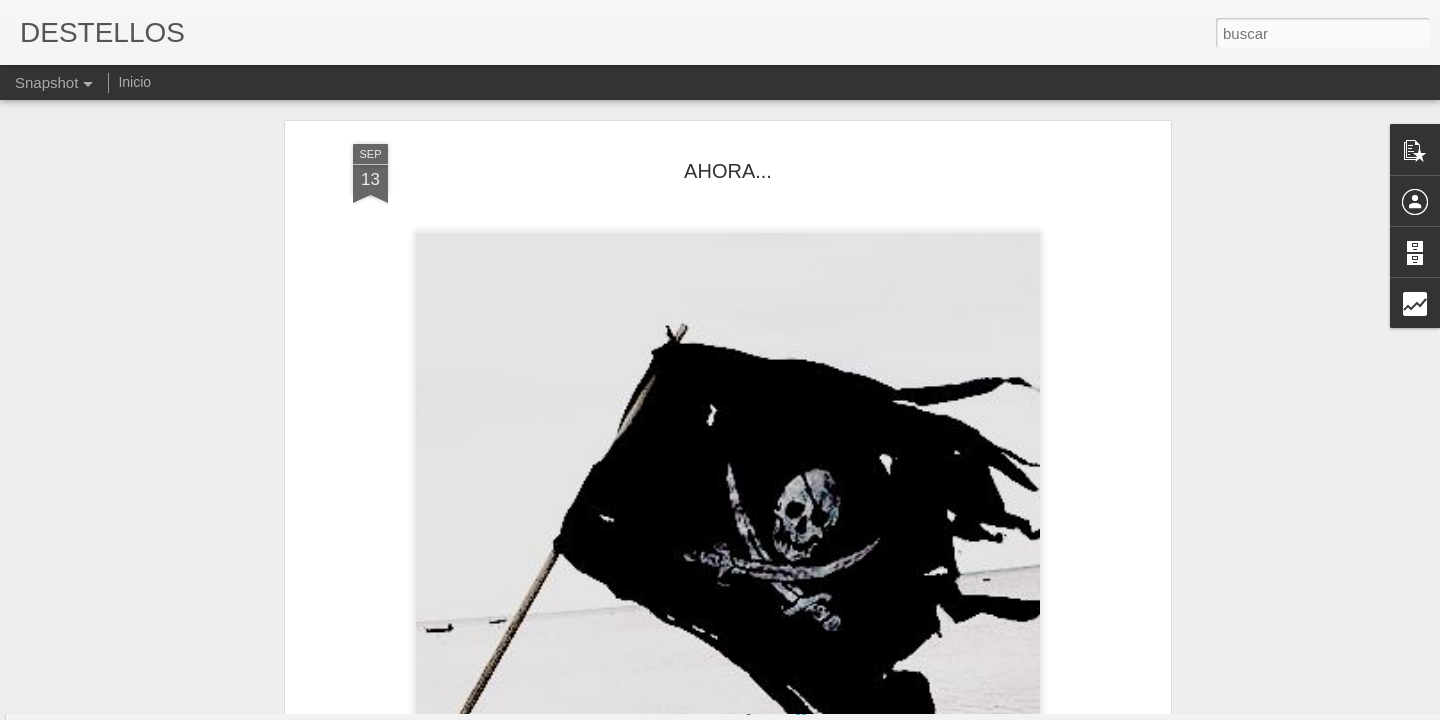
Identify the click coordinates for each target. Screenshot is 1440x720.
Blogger (797, 709)
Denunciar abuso (864, 709)
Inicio (134, 82)
